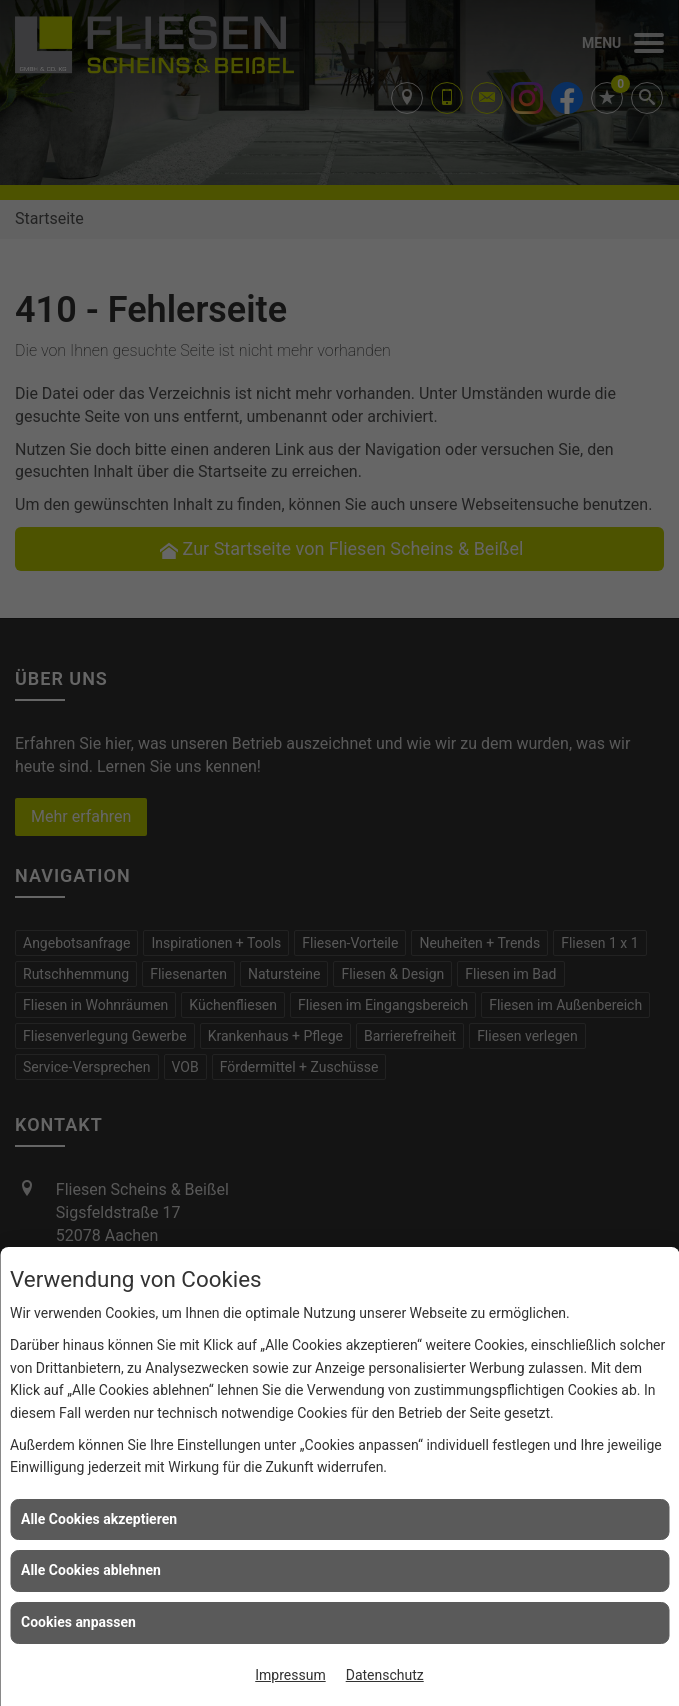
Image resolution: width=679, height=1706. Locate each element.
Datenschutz (385, 1675)
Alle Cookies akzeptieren (99, 1519)
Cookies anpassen (78, 1622)
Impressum (290, 1675)
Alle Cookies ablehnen (91, 1570)
